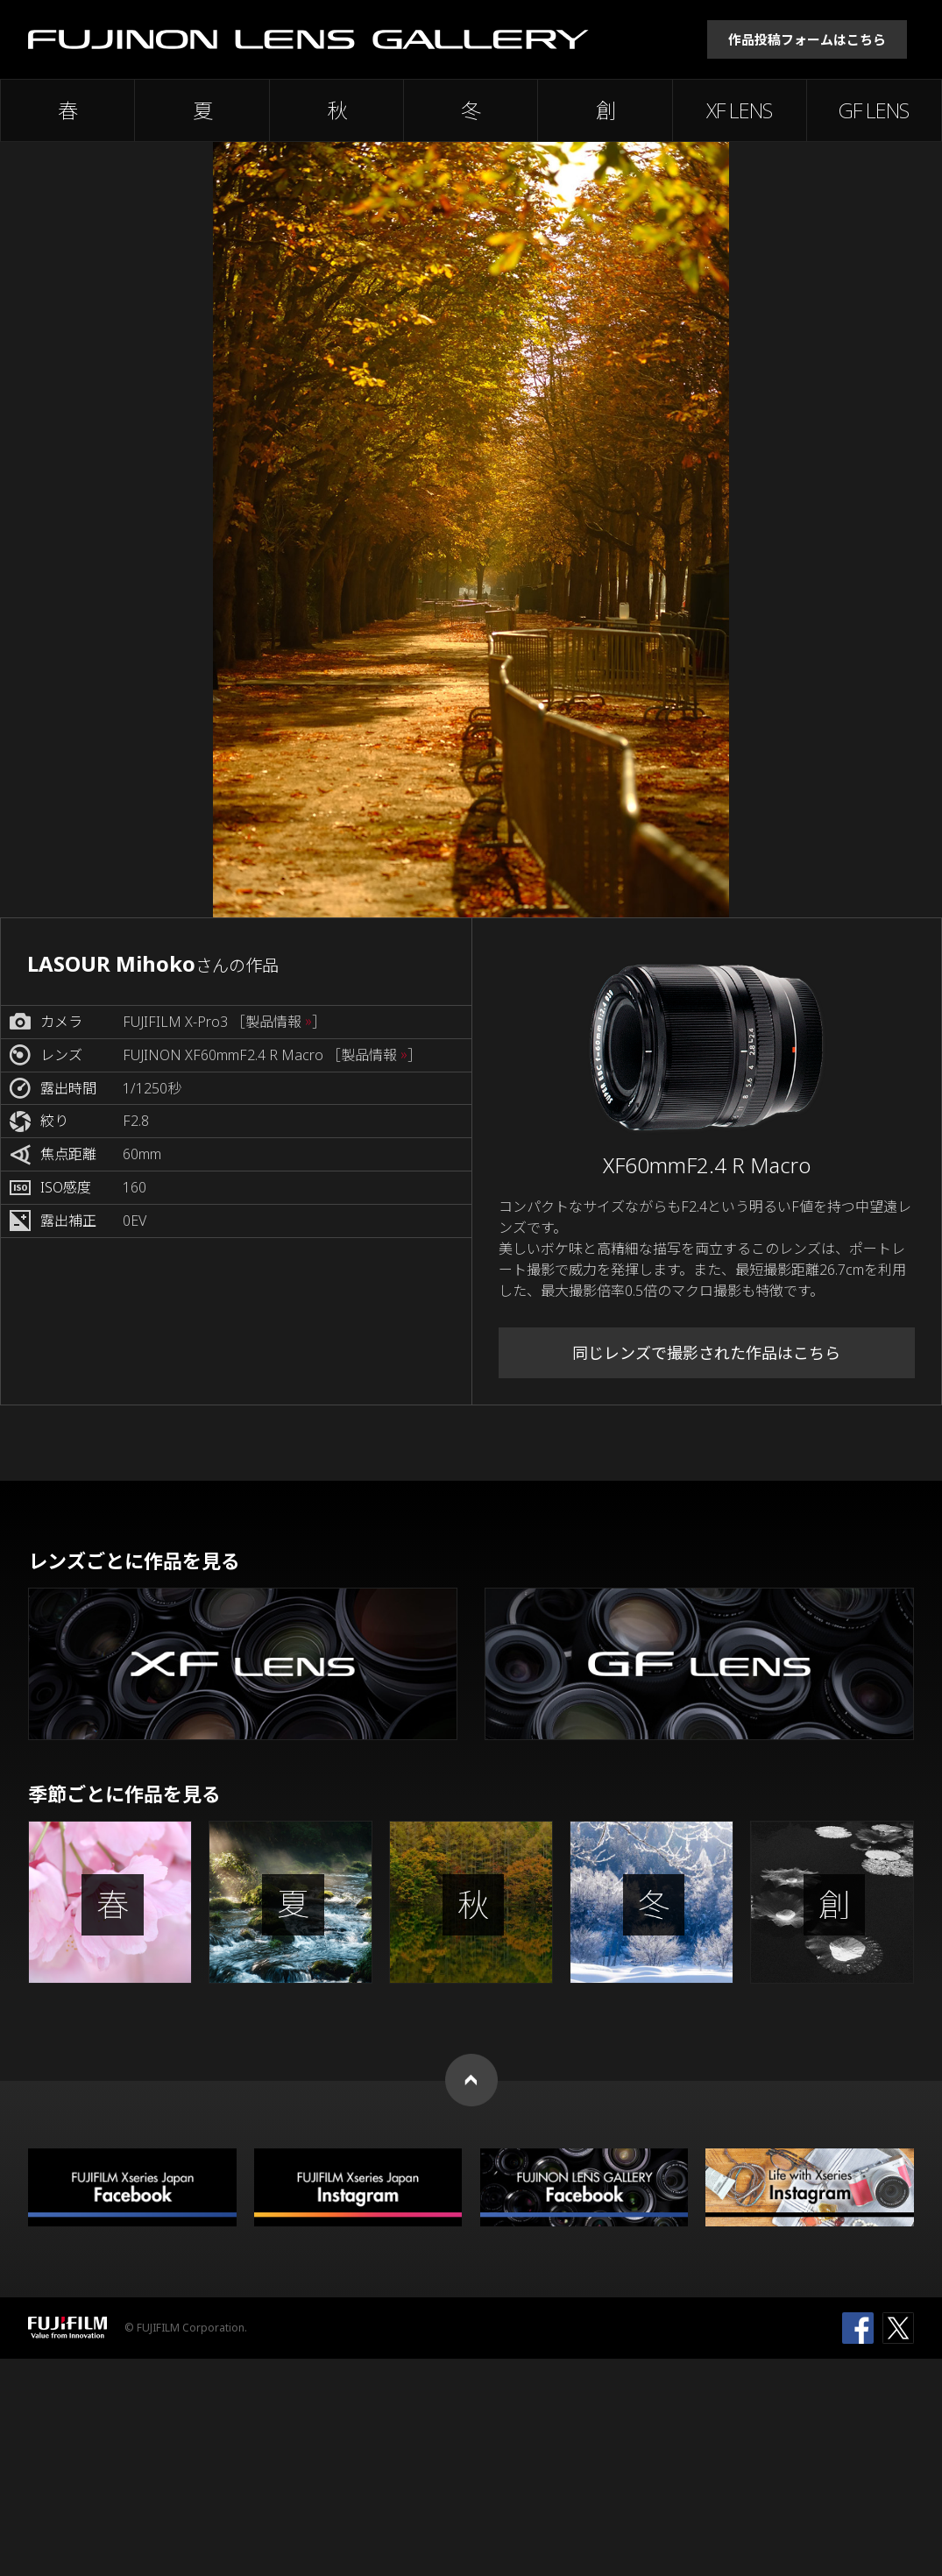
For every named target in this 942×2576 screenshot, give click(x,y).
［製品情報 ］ (278, 1022)
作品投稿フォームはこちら (807, 39)
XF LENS (739, 110)
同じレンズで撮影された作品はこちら (706, 1352)
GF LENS (874, 110)
